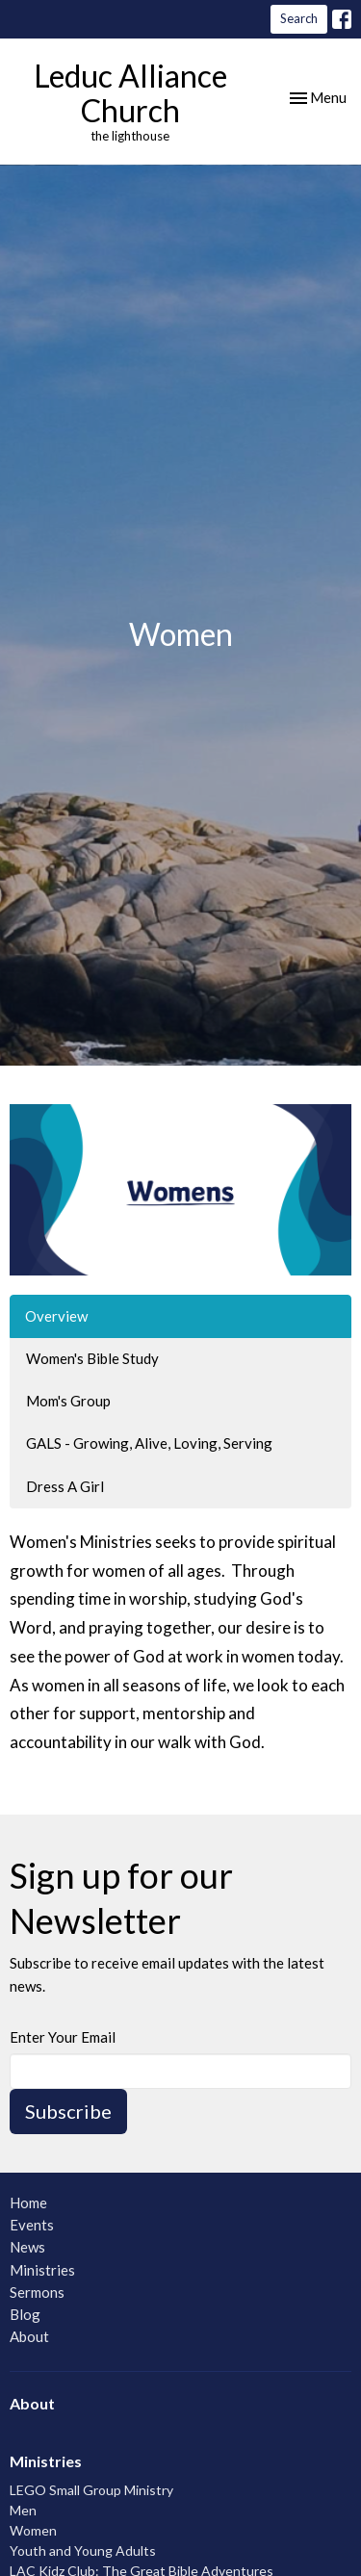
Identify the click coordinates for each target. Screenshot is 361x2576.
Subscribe (68, 2111)
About (29, 2336)
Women (33, 2530)
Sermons (37, 2292)
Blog (25, 2314)
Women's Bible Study (92, 1358)
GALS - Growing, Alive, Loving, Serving (149, 1443)
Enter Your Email (63, 2037)
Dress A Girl (65, 1486)
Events (32, 2224)
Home (28, 2202)
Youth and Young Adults (83, 2550)
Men (23, 2510)
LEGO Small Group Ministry (91, 2490)
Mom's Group (68, 1400)
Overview (56, 1316)
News (27, 2246)
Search (299, 18)
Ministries (42, 2270)
